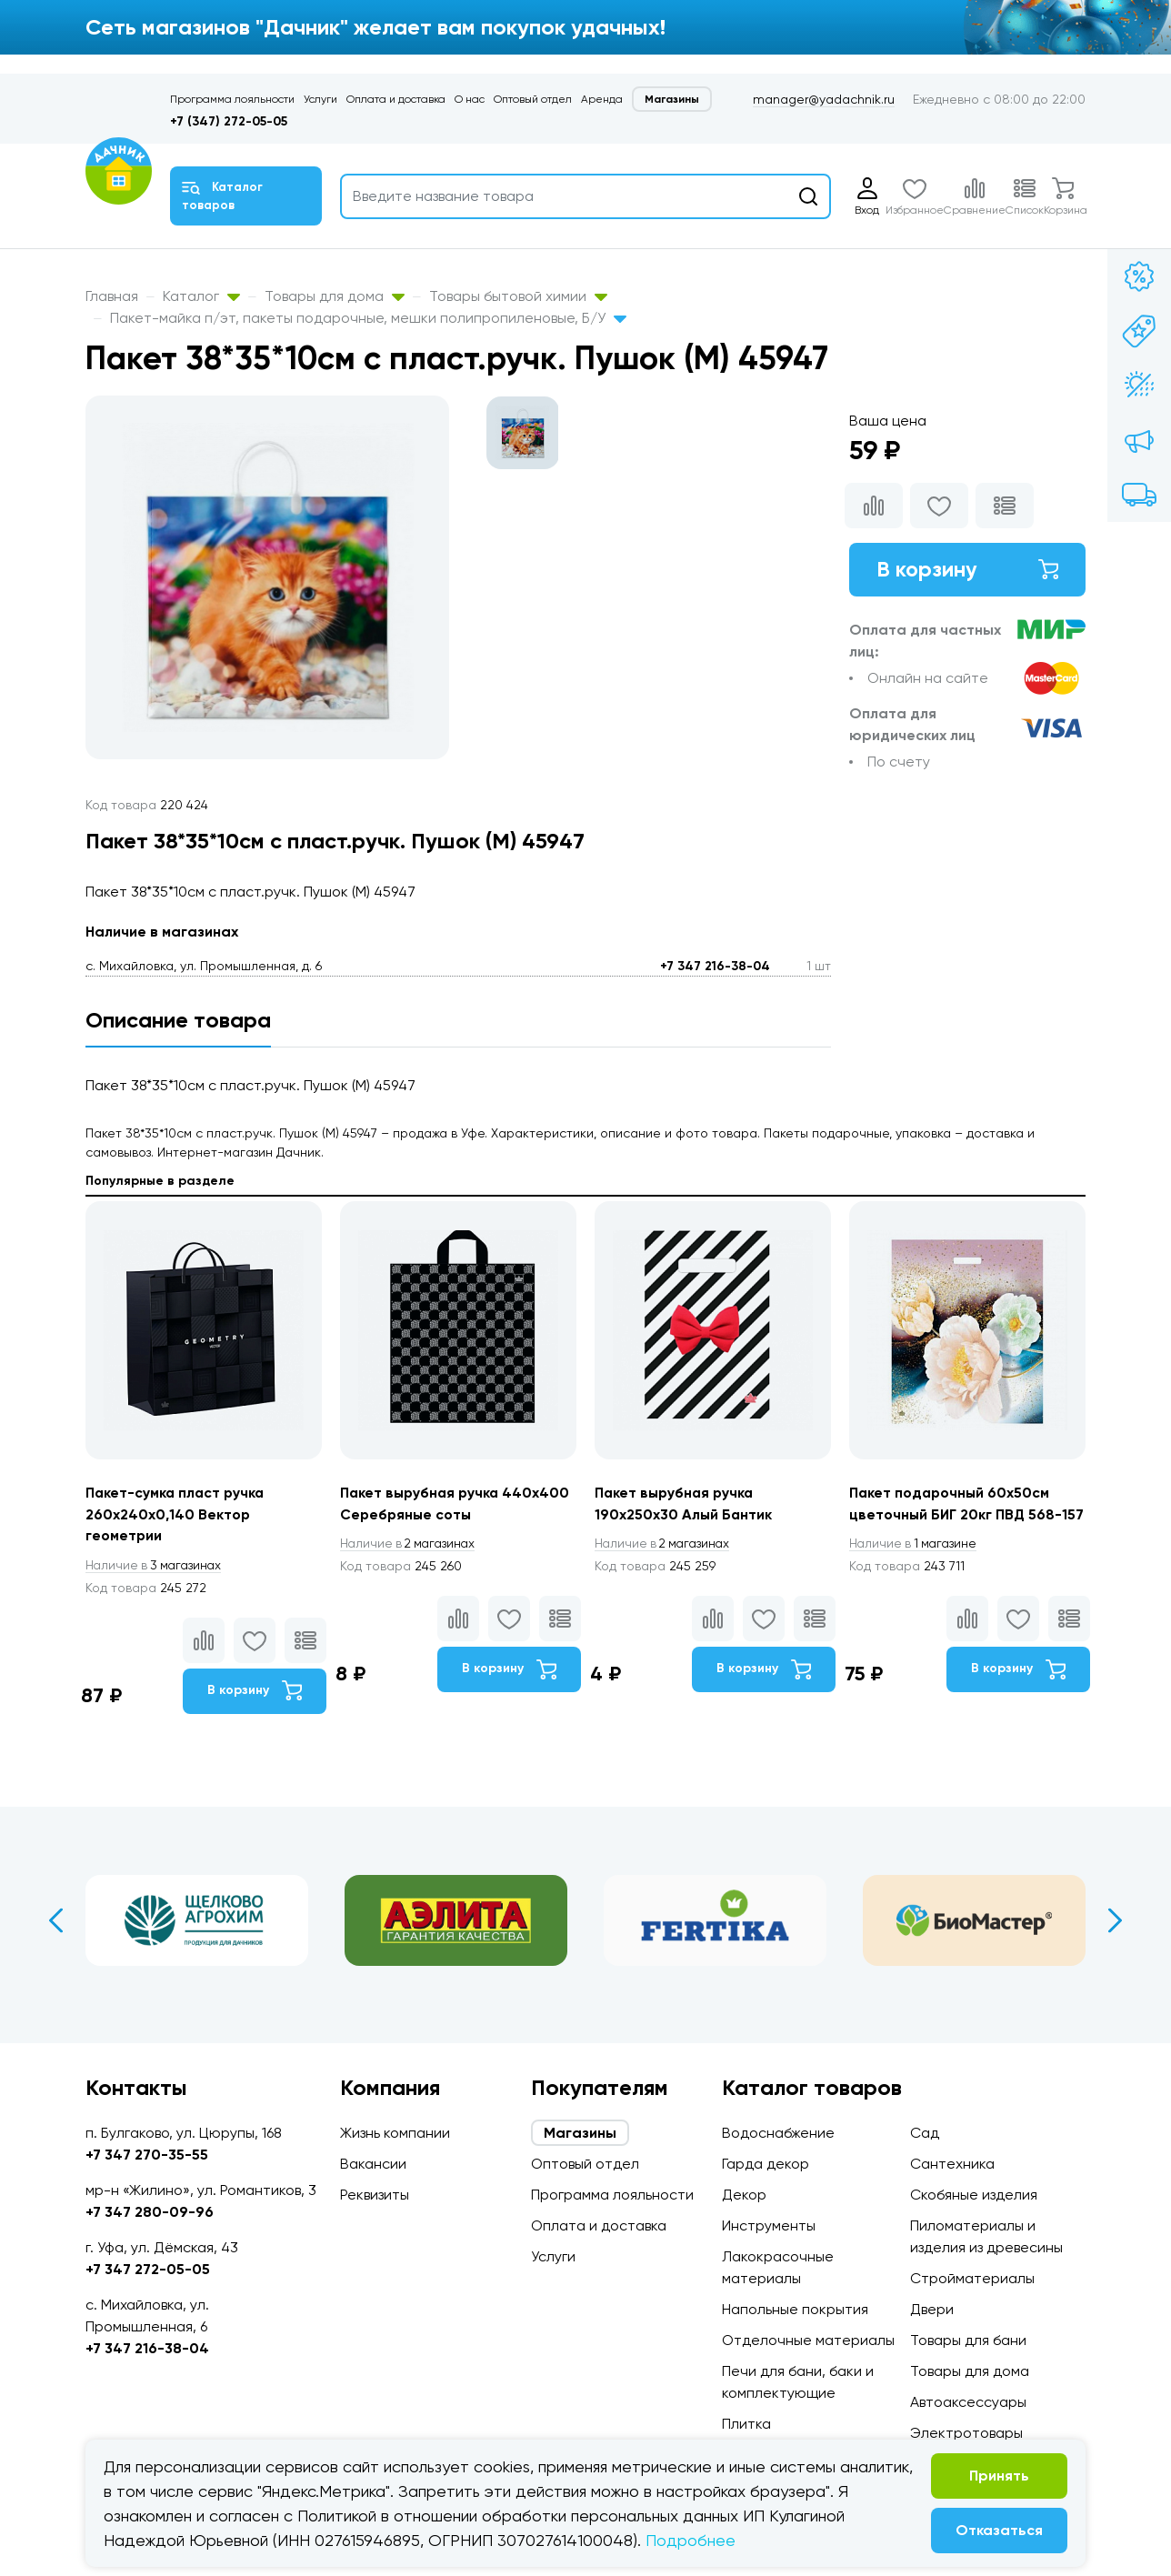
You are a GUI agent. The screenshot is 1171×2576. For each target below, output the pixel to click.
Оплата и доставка (395, 99)
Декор (744, 2194)
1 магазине (915, 1566)
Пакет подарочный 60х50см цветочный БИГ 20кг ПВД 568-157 (957, 1514)
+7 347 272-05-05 (147, 2269)
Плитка (746, 2423)
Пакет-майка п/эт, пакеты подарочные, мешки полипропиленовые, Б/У (368, 317)
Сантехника (952, 2163)
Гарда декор (765, 2163)
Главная (111, 296)
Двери (932, 2309)
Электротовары (966, 2432)
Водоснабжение (778, 2132)
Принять (999, 2475)
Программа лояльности (232, 99)
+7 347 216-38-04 (715, 966)
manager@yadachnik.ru (824, 99)
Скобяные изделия (973, 2194)
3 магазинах (156, 1566)
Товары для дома (335, 296)
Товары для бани (968, 2340)
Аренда (602, 99)
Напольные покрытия (795, 2309)
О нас (470, 99)
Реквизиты (374, 2194)
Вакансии (373, 2163)
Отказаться (999, 2530)
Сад (924, 2132)
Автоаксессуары (968, 2402)
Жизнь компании (395, 2132)
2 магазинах (411, 1544)
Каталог (201, 296)
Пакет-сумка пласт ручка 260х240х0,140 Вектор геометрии (176, 1514)
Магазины (672, 99)
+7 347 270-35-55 (146, 2154)
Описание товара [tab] (178, 1020)
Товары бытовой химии (518, 296)
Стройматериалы (972, 2278)
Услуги (320, 99)
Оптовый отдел (533, 99)
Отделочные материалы (808, 2340)
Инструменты (769, 2225)
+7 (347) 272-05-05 (228, 121)
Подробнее (691, 2540)
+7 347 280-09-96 (149, 2211)
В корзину (967, 569)
